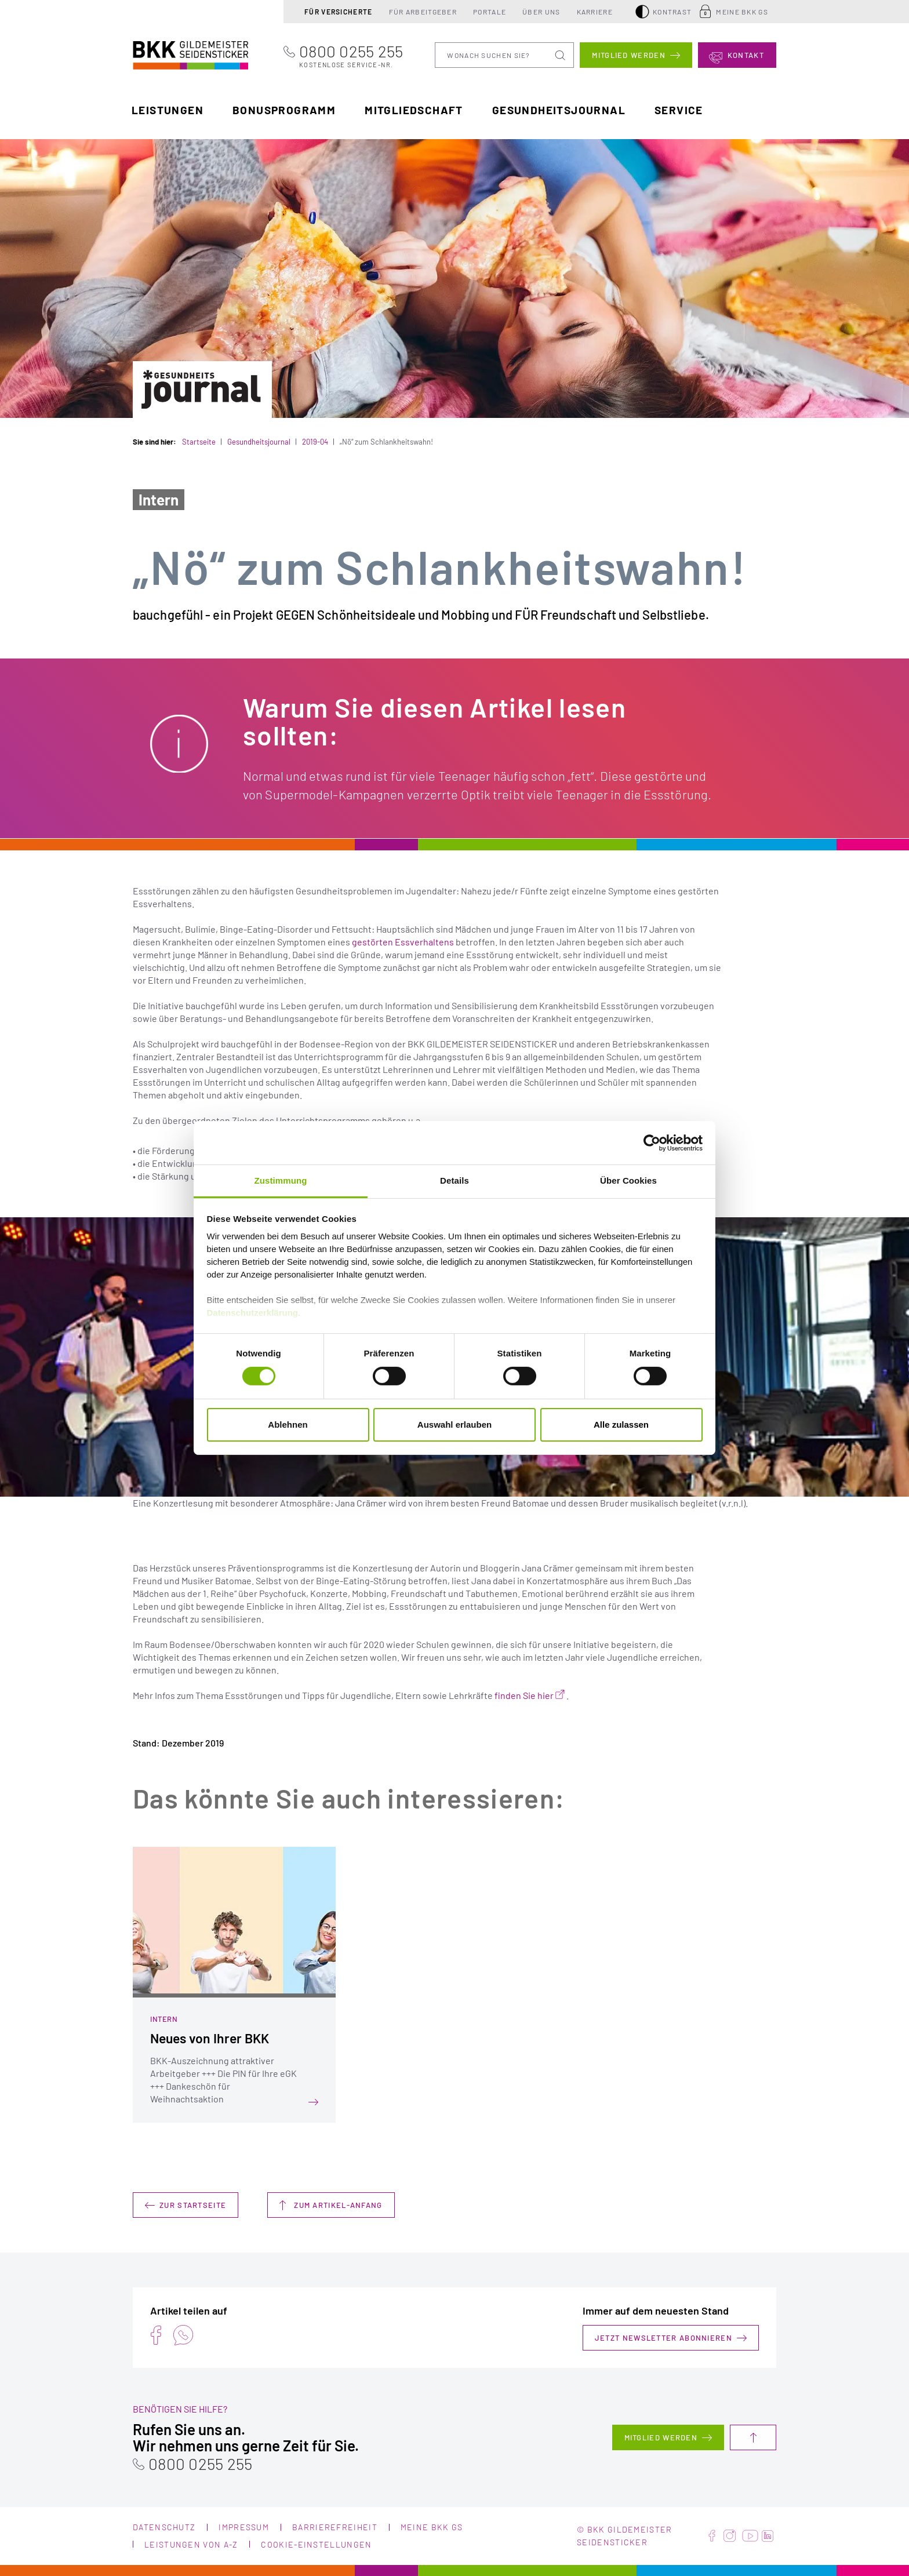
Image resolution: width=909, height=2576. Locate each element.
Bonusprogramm (284, 110)
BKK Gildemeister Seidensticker (169, 54)
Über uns (541, 12)
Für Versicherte (338, 12)
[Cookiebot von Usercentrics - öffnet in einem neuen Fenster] (652, 1142)
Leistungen (167, 110)
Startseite (199, 441)
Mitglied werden (629, 55)
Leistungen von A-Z (191, 2544)
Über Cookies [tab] (628, 1180)
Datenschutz (164, 2527)
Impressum (244, 2527)
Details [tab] (454, 1180)
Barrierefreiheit (334, 2527)
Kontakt (746, 55)
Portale (489, 12)
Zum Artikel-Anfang (338, 2205)
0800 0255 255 (351, 55)
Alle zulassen (621, 1424)
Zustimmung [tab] (280, 1180)
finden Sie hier (524, 1695)
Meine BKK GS (742, 12)
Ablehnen (287, 1424)
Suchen (561, 55)
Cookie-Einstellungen (316, 2544)
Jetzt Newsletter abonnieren (663, 2337)
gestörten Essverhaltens (403, 941)
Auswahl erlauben (454, 1424)
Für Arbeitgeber (423, 12)
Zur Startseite (192, 2205)
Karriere (595, 12)
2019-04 (315, 441)
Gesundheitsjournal (559, 110)
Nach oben (753, 2437)
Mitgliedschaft (414, 110)
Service (679, 110)
